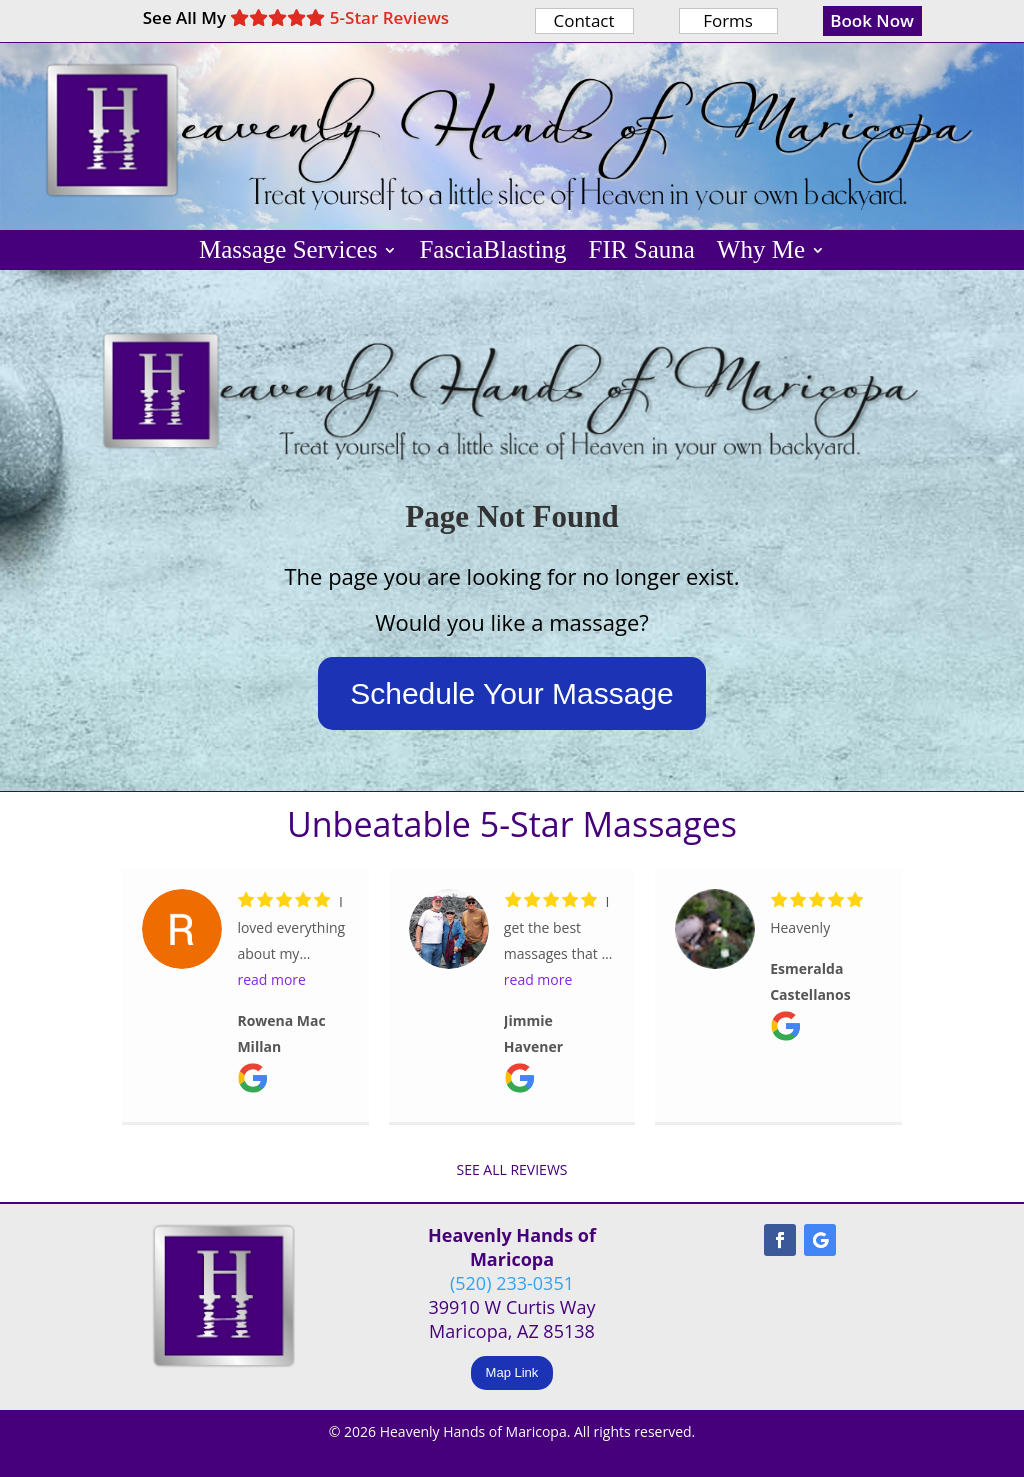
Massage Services (288, 253)
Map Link (512, 1372)
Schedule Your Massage (512, 693)
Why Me (761, 253)
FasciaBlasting (492, 253)
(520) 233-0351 (512, 1283)
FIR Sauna (642, 253)
